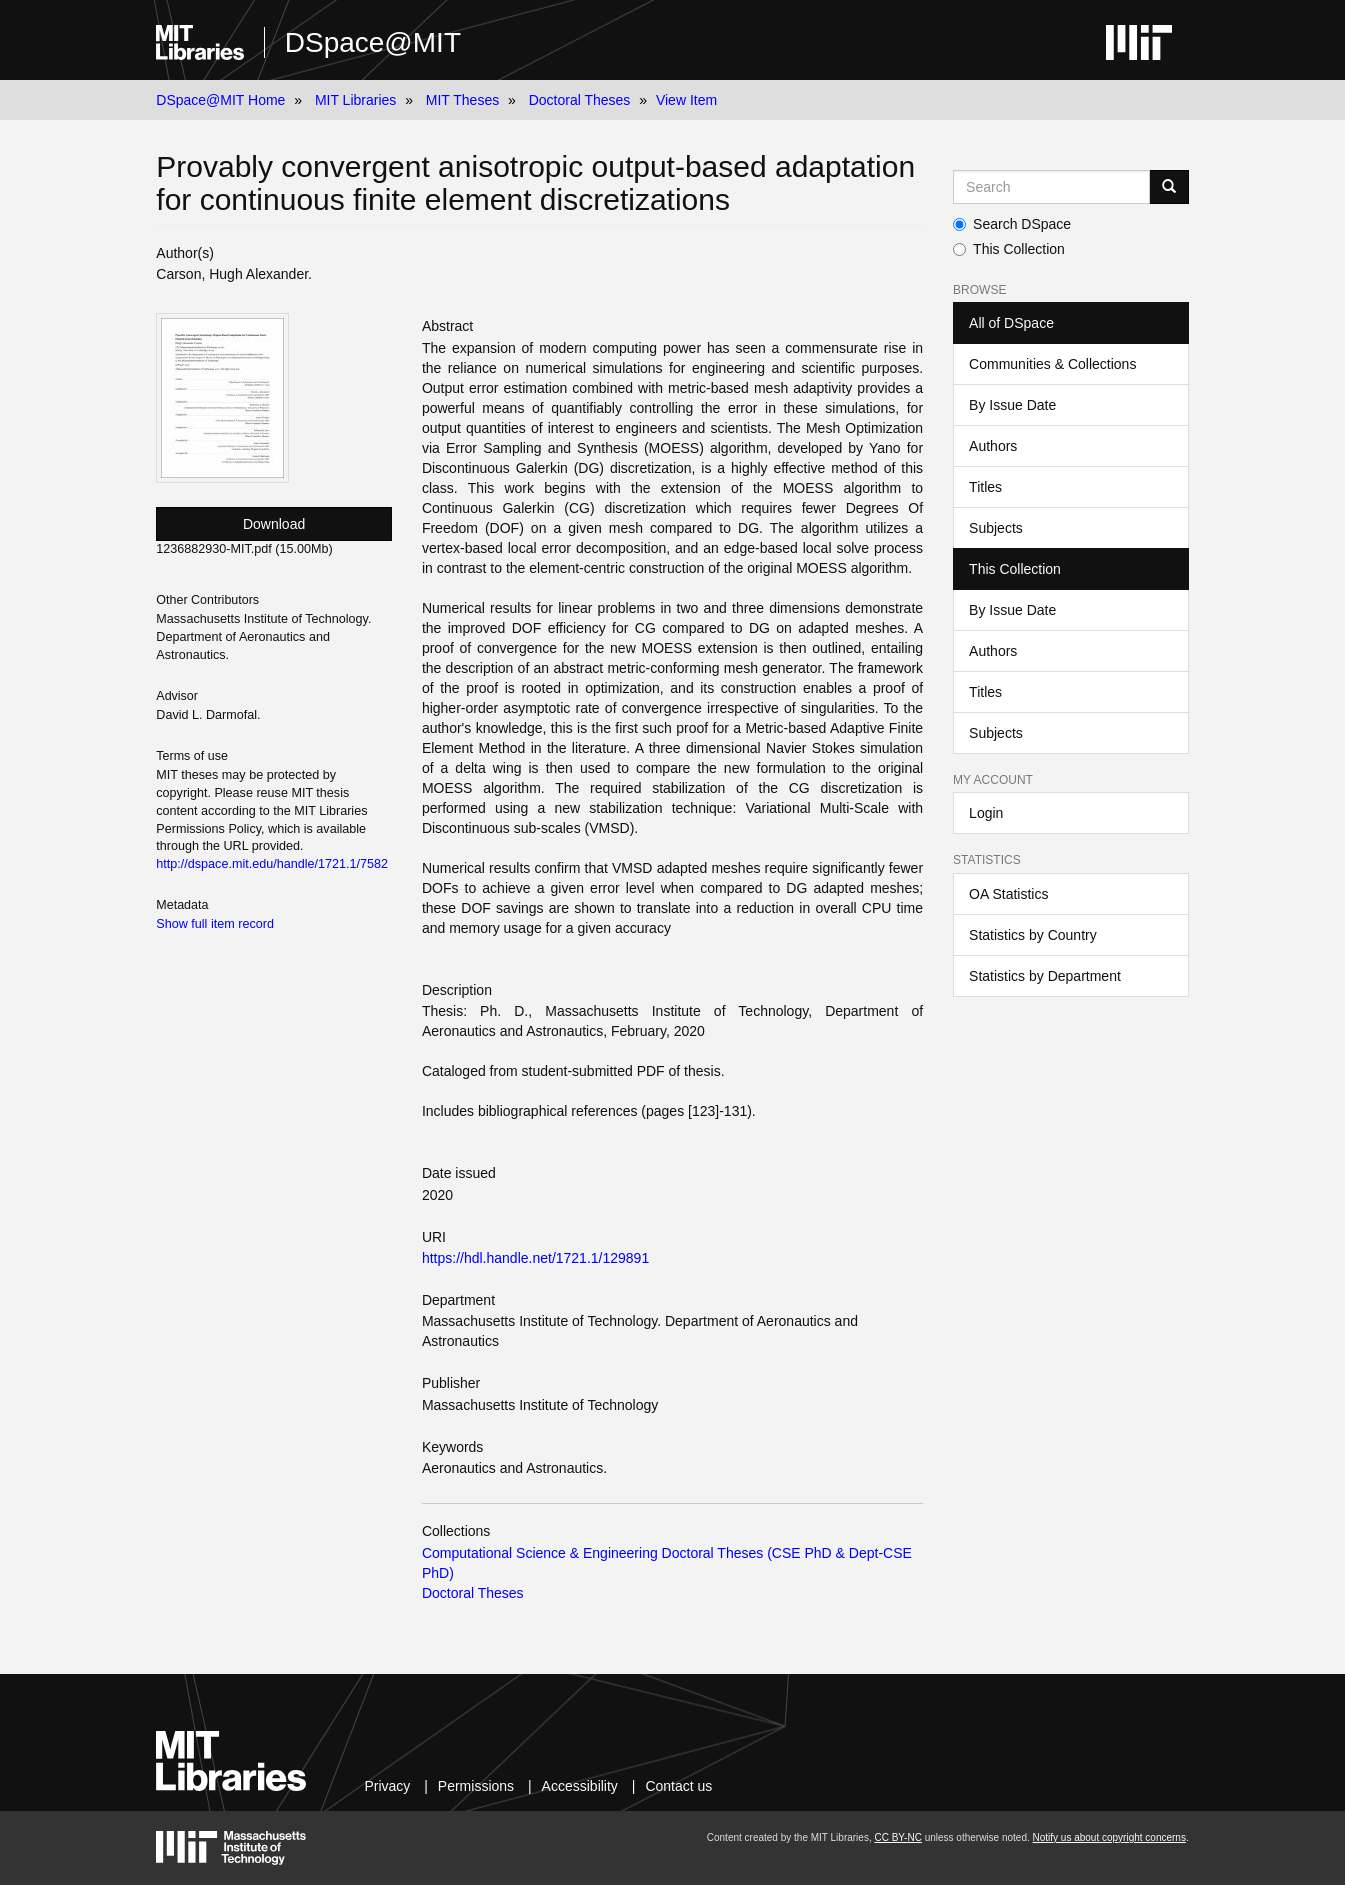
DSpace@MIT (373, 42)
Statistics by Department (1045, 976)
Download (274, 524)
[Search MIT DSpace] (1051, 187)
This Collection (1009, 249)
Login (986, 813)
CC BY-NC (897, 1837)
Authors (993, 446)
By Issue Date (1012, 405)
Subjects (996, 528)
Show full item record (215, 924)
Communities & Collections (1052, 364)
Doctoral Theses (580, 100)
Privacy (387, 1786)
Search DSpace (1012, 224)
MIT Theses (462, 100)
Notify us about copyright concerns (1109, 1837)
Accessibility (580, 1786)
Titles (985, 487)
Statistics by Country (1033, 935)
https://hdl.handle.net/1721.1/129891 (535, 1258)
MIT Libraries (355, 100)
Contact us (678, 1786)
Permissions (476, 1786)
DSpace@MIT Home (220, 100)
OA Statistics (1008, 894)
